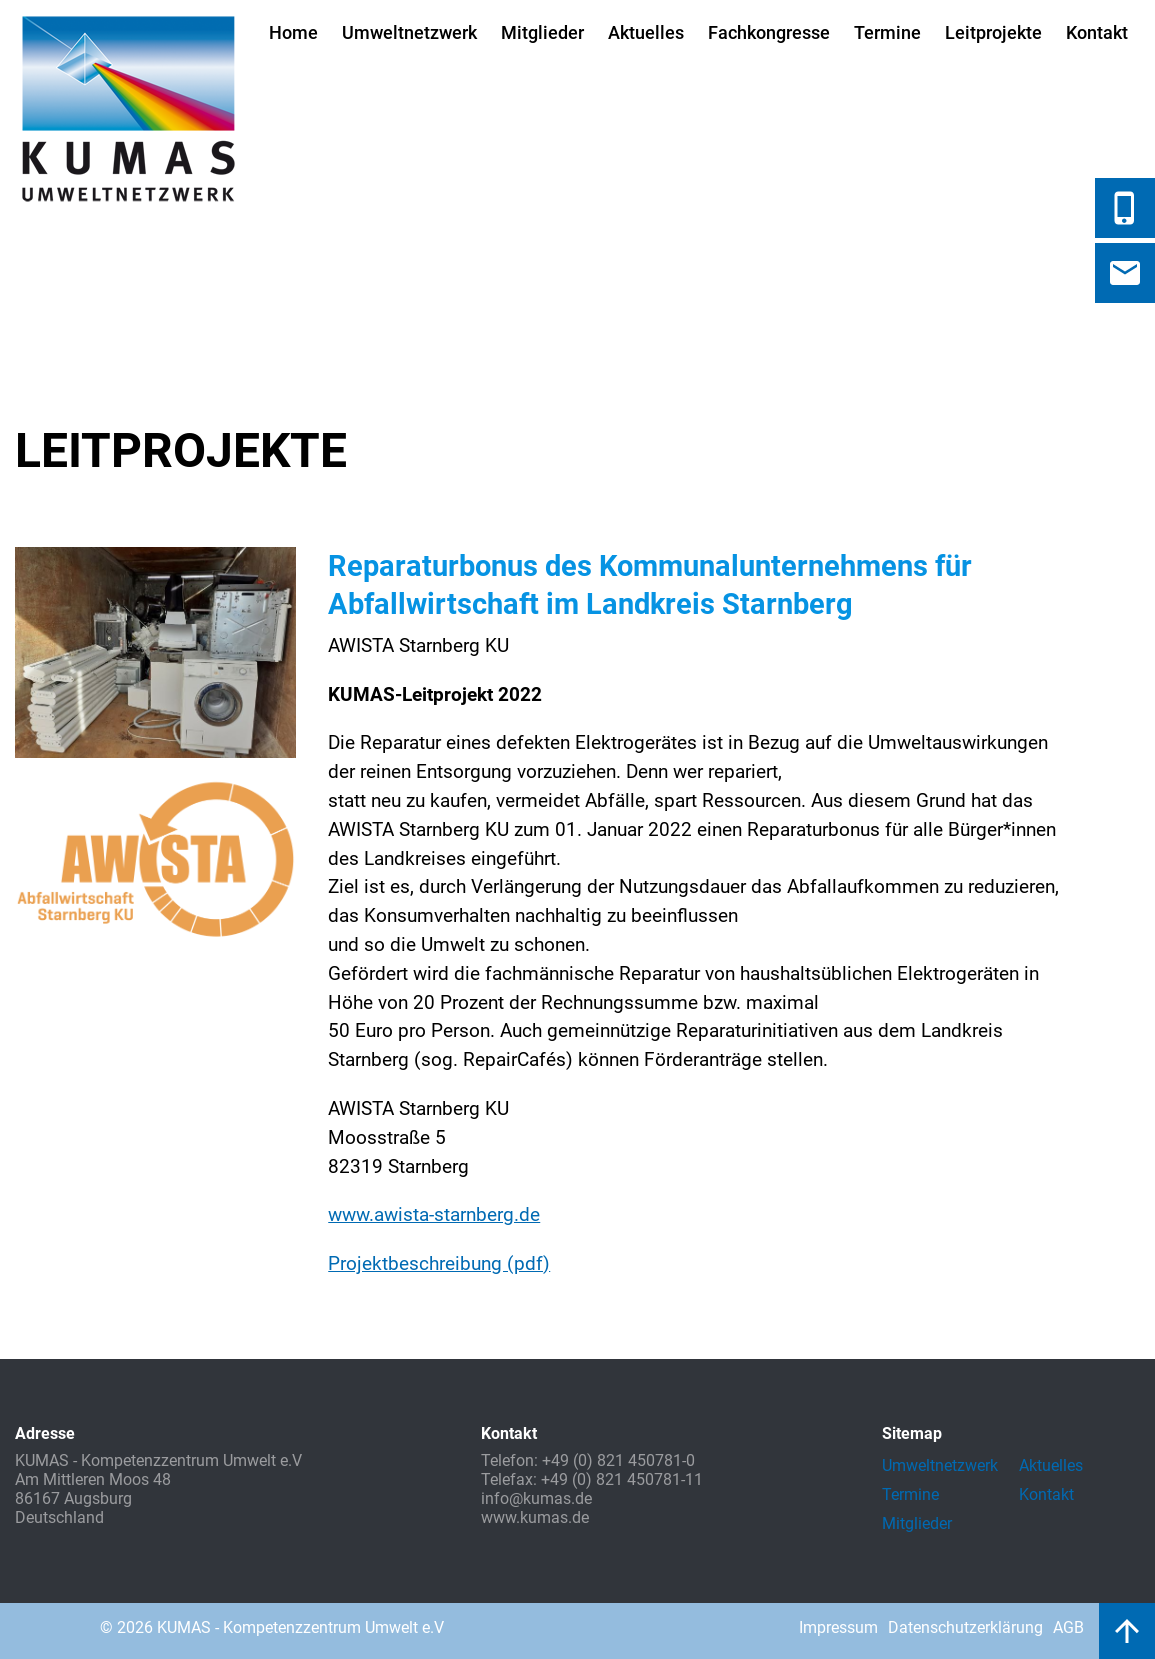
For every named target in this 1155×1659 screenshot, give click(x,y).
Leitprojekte (993, 32)
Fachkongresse (769, 32)
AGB (1068, 1627)
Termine (887, 32)
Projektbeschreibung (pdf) (439, 1263)
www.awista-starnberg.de (434, 1214)
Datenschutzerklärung (965, 1627)
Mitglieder (542, 32)
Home (293, 32)
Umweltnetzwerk (409, 32)
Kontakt (1097, 32)
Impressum (838, 1627)
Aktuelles (646, 32)
